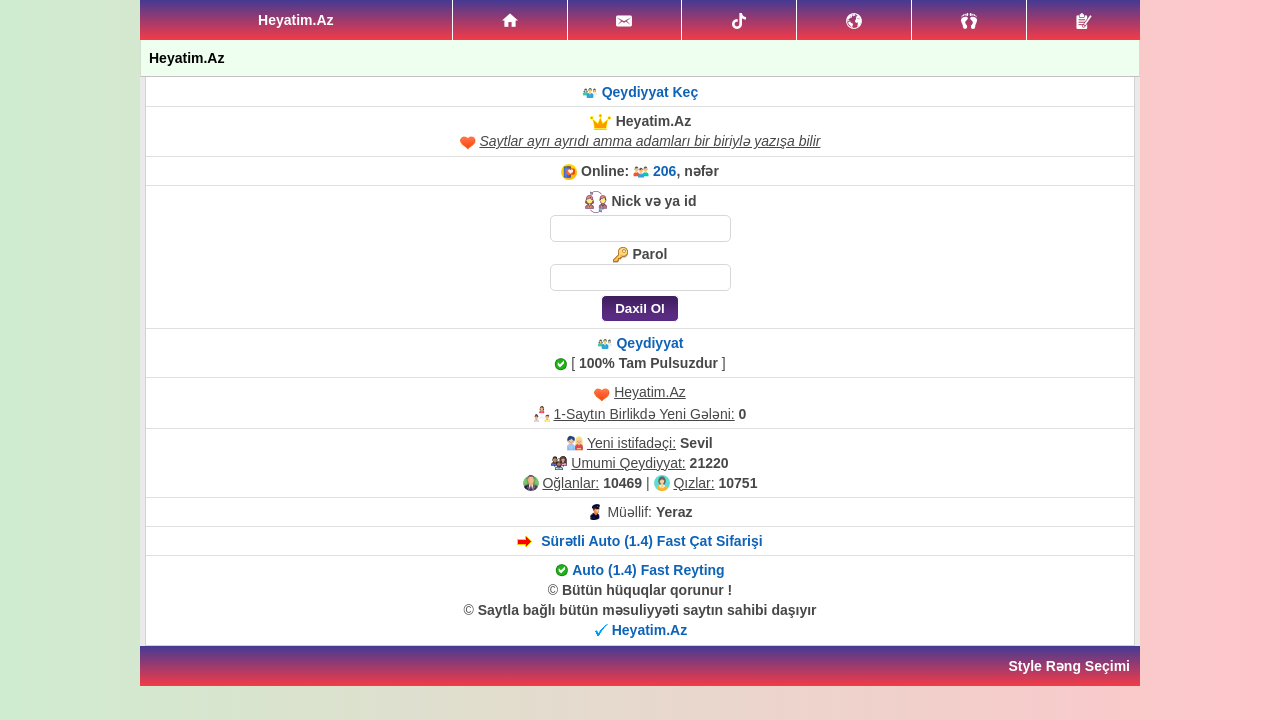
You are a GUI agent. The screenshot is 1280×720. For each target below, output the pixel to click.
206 (664, 171)
